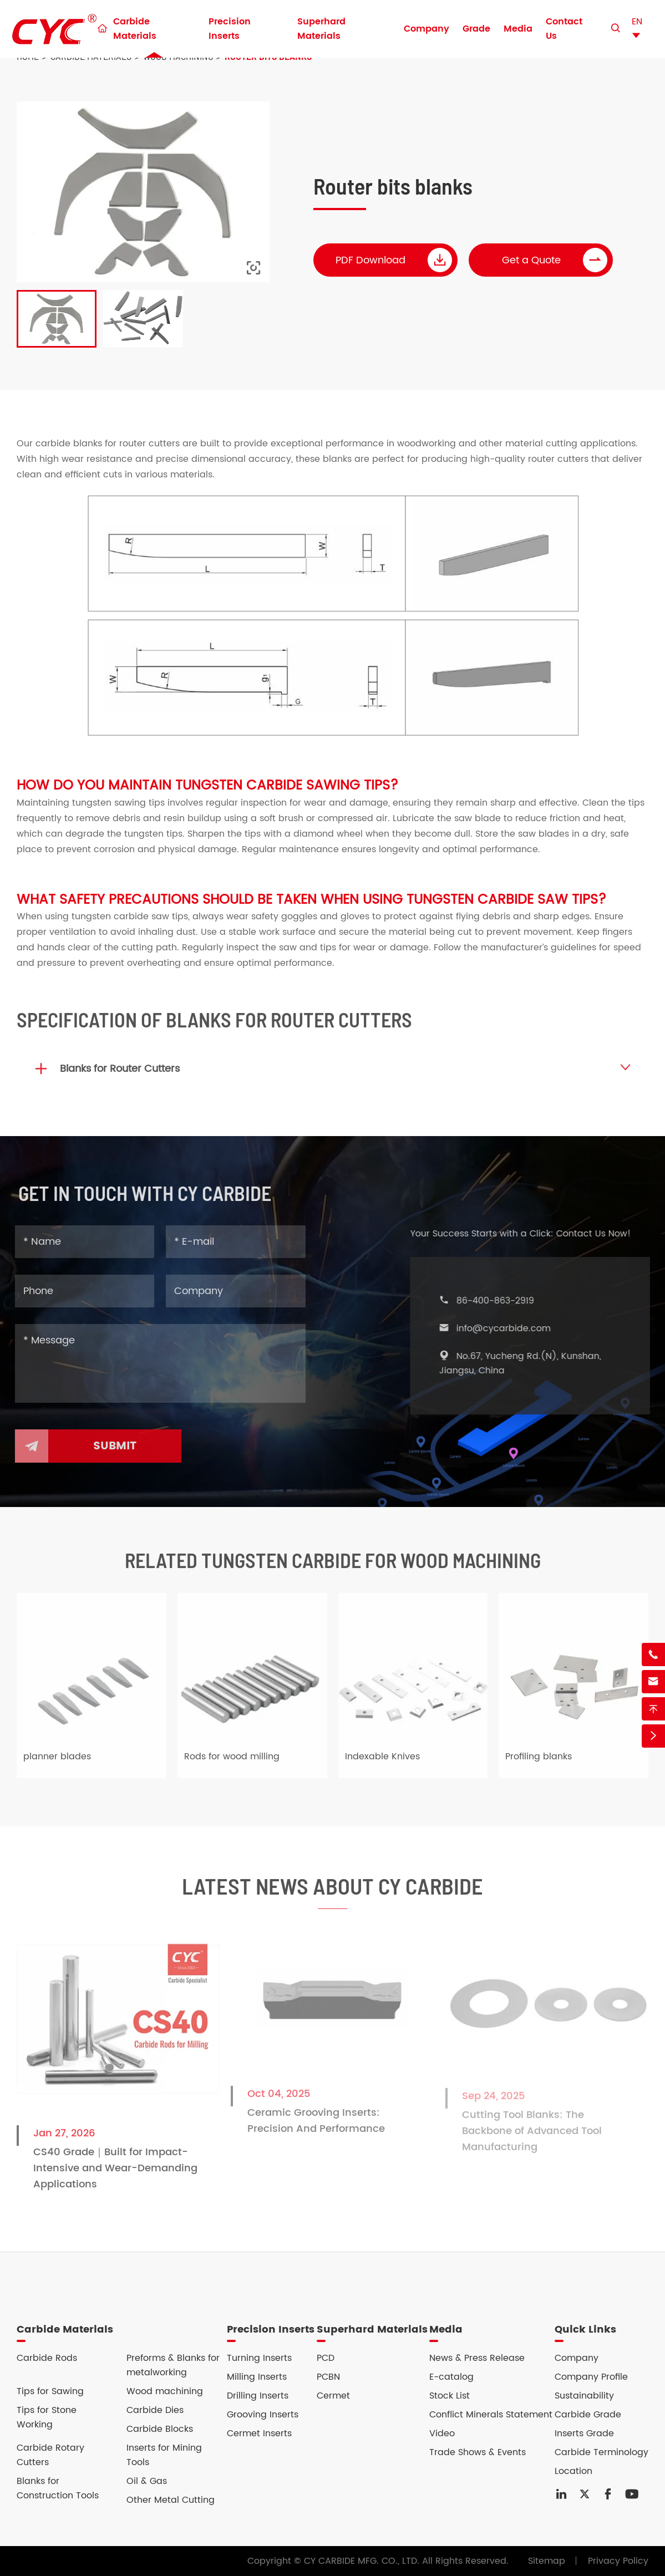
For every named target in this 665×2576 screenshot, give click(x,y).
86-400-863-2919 (503, 1301)
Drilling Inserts (257, 2396)
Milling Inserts (257, 2377)
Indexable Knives (382, 1765)
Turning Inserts (259, 2358)
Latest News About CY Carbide (332, 1894)
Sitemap (546, 2561)
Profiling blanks (538, 1765)
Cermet (333, 2396)
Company (426, 29)
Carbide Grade (588, 2414)
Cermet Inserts (259, 2433)
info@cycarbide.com (511, 1328)
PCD (325, 2358)
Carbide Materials (134, 28)
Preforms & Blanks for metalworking (173, 2365)
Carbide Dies (155, 2410)
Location (573, 2471)
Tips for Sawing (50, 2391)
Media (518, 29)
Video (442, 2433)
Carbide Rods (47, 2358)
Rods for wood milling (232, 1765)
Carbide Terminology (601, 2452)
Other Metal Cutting (170, 2500)
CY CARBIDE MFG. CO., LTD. (361, 2561)
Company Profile (591, 2377)
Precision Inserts (230, 28)
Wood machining (164, 2391)
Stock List (449, 2396)
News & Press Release (477, 2358)
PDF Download (394, 260)
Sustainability (584, 2396)
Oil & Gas (146, 2481)
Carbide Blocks (159, 2429)
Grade (476, 29)
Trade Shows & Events (477, 2452)
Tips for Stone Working (47, 2417)
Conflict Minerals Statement (490, 2414)
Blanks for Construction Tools (58, 2488)
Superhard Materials (321, 28)
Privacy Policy (618, 2561)
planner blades (57, 1765)
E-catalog (451, 2377)
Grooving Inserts (262, 2414)
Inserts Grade (584, 2433)
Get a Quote (555, 260)
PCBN (328, 2377)
